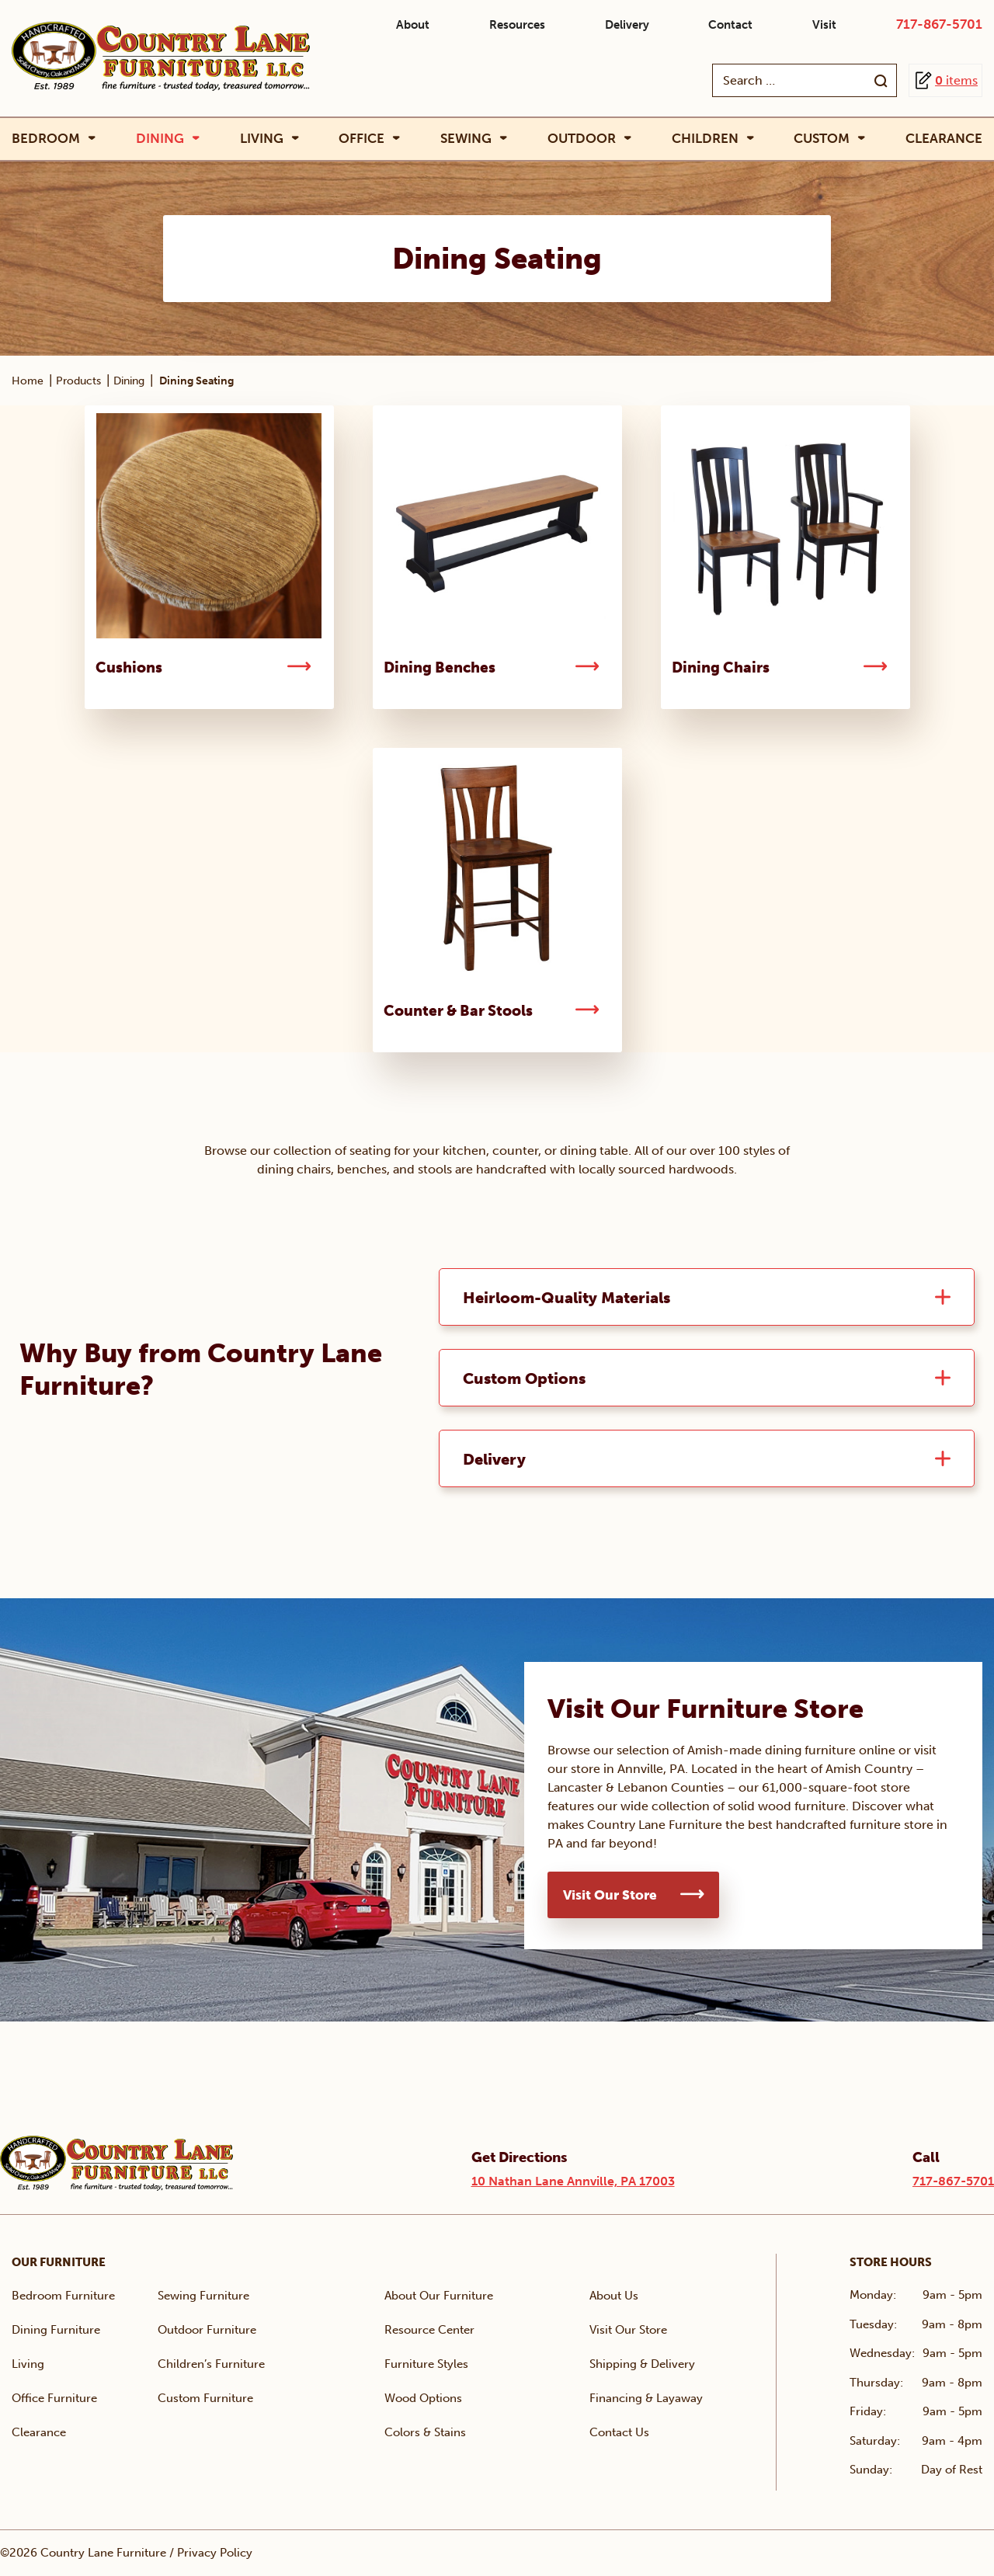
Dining (160, 138)
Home (27, 381)
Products (78, 381)
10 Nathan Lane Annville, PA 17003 (573, 2181)
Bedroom (46, 138)
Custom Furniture (205, 2399)
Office (361, 138)
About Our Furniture (438, 2296)
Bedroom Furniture (63, 2296)
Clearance (943, 138)
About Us (613, 2296)
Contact (730, 25)
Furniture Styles (426, 2365)
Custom (822, 138)
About (412, 25)
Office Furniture (54, 2399)
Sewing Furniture (203, 2296)
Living (261, 138)
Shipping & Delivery (642, 2365)
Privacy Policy (214, 2553)
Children (705, 138)
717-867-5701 (939, 24)
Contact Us (619, 2433)
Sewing (466, 138)
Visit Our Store (610, 1896)
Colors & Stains (425, 2433)
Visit (824, 25)
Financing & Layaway (646, 2399)
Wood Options (423, 2399)
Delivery (627, 25)
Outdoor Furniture (207, 2331)
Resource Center (429, 2331)
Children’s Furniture (211, 2365)
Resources (517, 25)
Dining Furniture (56, 2331)
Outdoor (581, 138)
